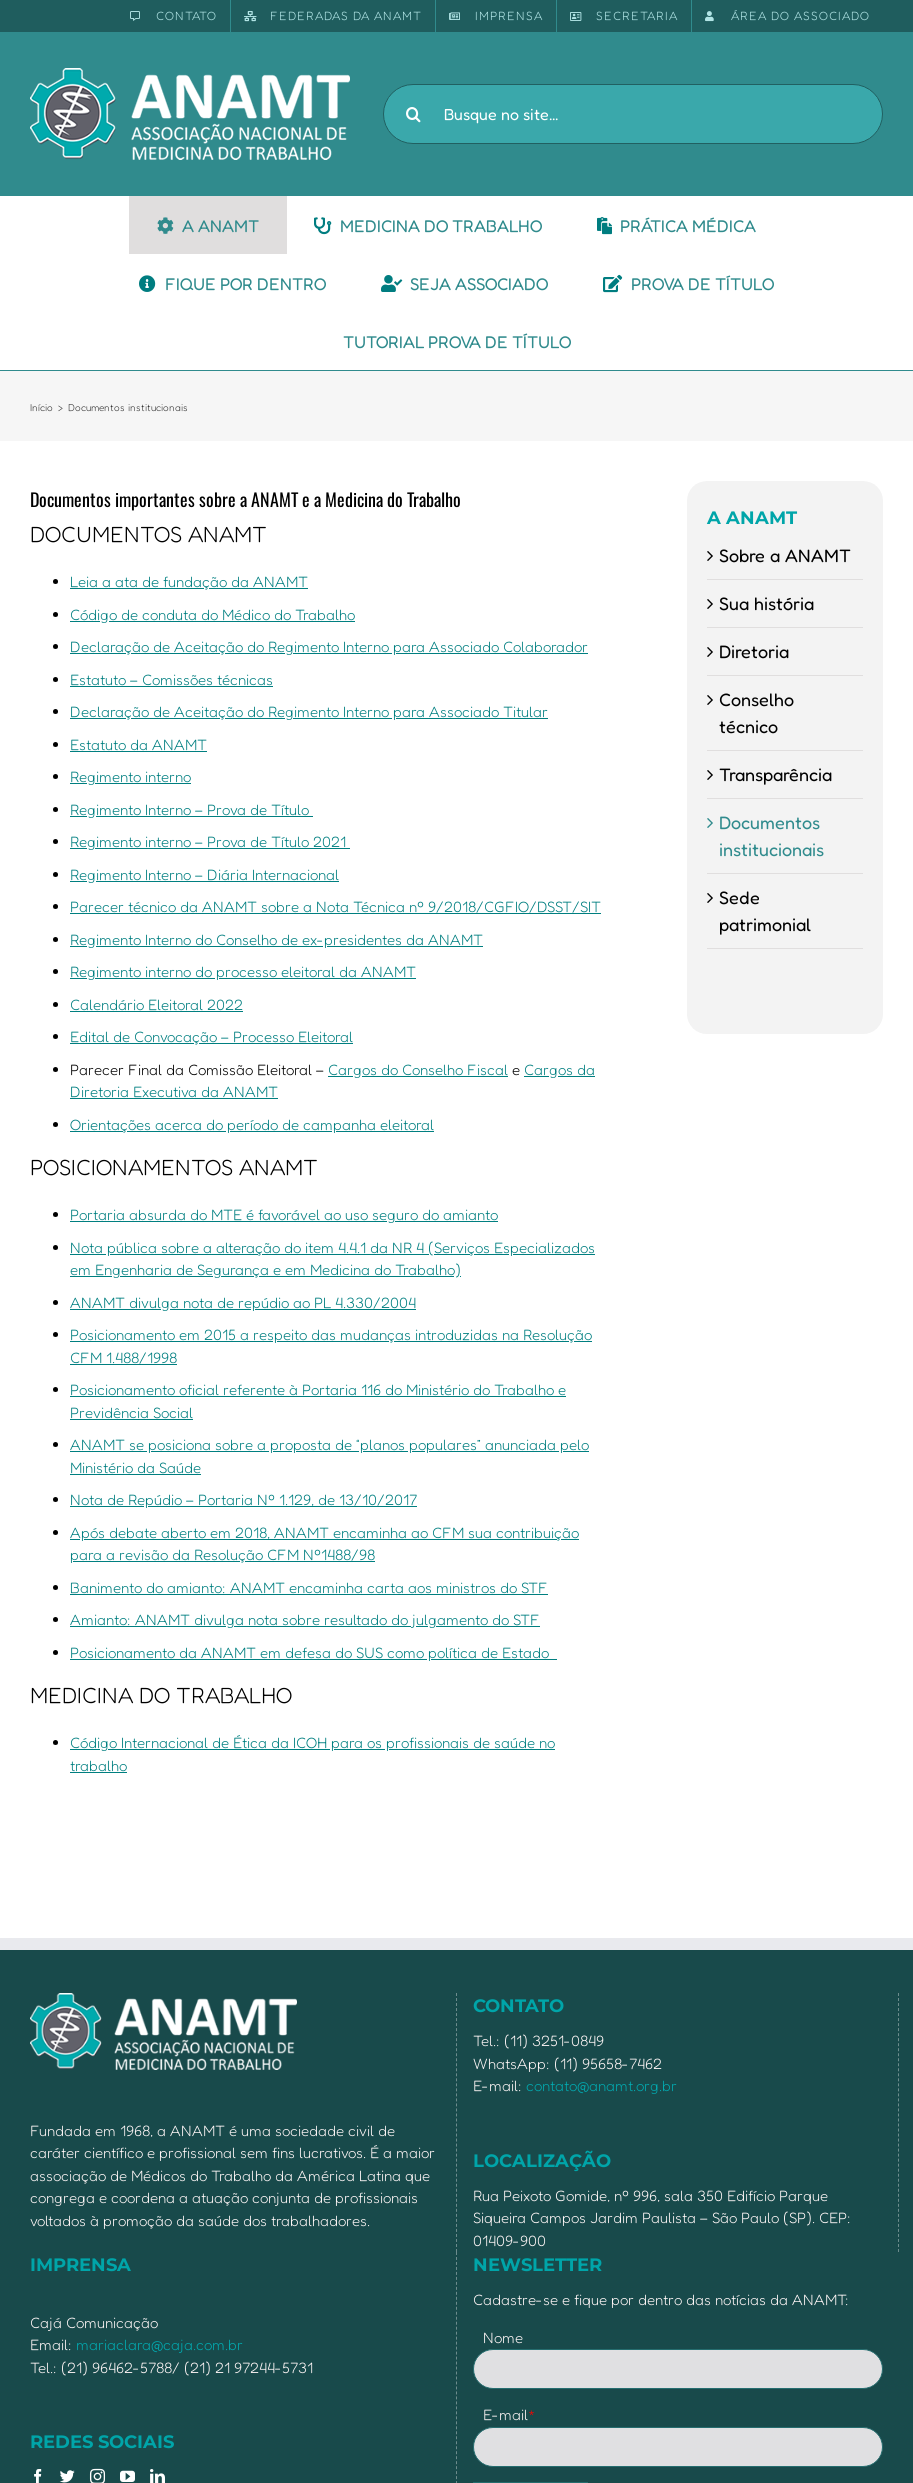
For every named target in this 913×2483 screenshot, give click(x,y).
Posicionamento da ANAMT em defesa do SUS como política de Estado (313, 1652)
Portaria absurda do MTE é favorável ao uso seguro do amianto (284, 1214)
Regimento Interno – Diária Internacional (204, 874)
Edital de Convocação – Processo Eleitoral (211, 1036)
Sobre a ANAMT (785, 555)
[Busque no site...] (633, 114)
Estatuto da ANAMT (138, 744)
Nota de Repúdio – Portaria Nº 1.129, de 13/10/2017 (243, 1499)
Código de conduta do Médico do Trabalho (212, 614)
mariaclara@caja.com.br (159, 2344)
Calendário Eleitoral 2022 (156, 1004)
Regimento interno (130, 776)
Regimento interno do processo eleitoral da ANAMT (243, 971)
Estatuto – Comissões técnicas (171, 679)
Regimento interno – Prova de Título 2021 (210, 841)
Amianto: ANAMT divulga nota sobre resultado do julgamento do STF (305, 1619)
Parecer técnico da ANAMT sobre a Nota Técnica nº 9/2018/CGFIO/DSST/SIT (335, 906)
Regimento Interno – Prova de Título (191, 809)
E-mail (509, 2414)
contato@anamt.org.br (601, 2085)
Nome (503, 2337)
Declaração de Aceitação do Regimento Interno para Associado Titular (309, 711)
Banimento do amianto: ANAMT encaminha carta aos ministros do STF (309, 1587)
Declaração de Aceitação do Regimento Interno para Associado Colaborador (329, 646)
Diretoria (754, 651)
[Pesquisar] (413, 114)
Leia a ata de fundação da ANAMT (189, 581)
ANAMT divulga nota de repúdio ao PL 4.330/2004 (243, 1302)
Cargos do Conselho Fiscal (418, 1069)
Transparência (775, 774)
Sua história (766, 603)
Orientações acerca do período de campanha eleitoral (252, 1124)
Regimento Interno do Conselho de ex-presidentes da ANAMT (276, 939)
